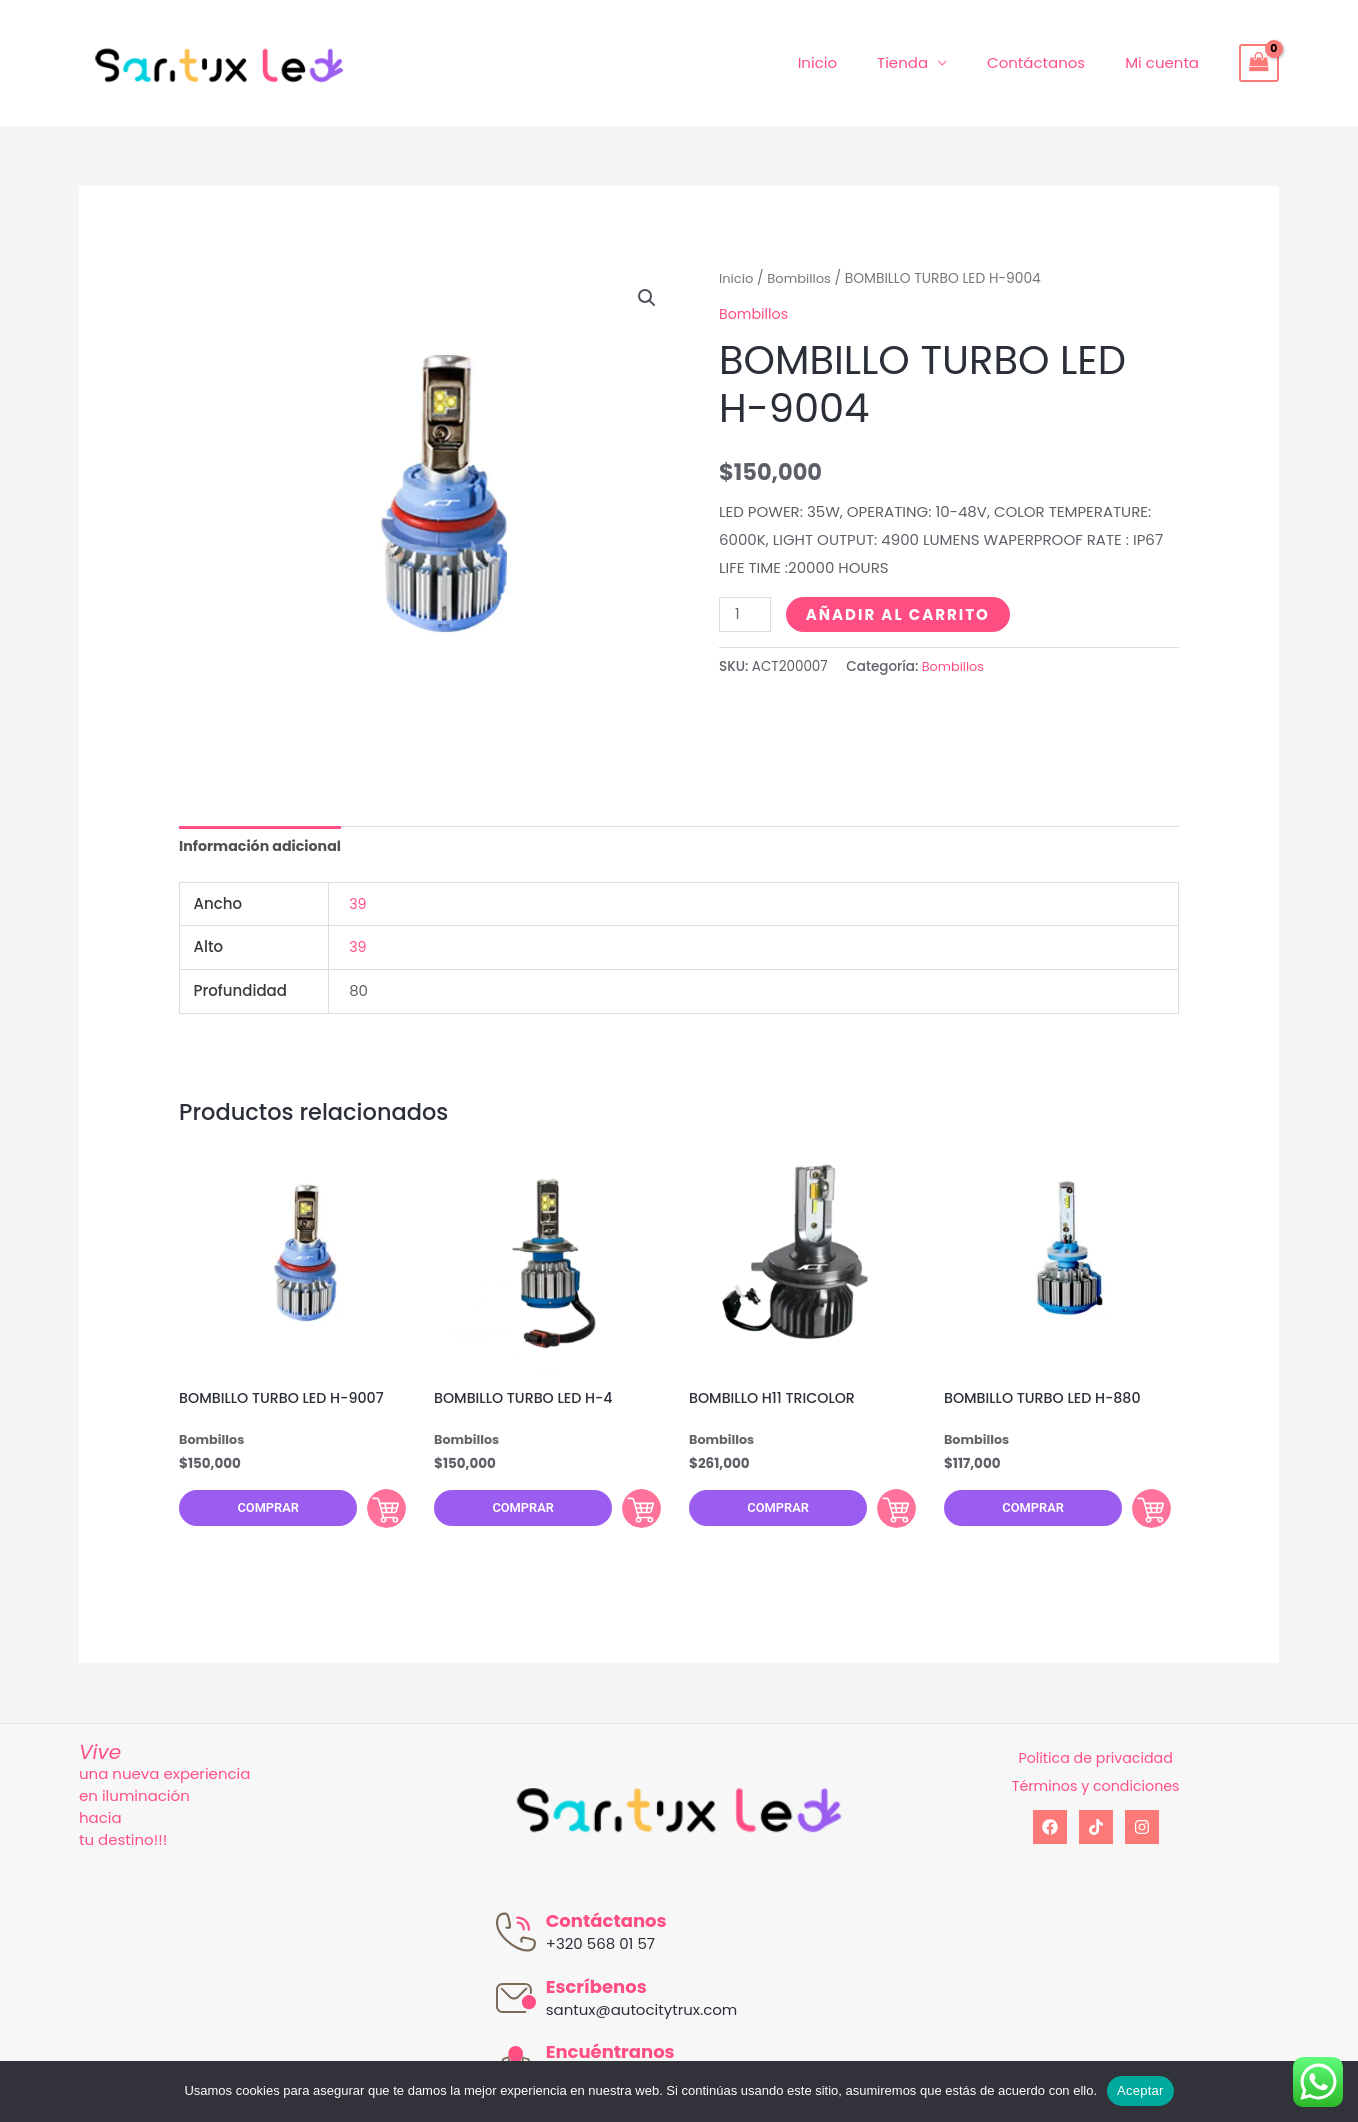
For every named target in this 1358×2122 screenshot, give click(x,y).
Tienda (927, 62)
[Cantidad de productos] (746, 613)
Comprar (256, 1516)
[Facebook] (1050, 1839)
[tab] (264, 847)
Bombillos (802, 278)
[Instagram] (1142, 1839)
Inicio (852, 62)
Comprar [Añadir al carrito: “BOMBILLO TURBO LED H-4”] (624, 1515)
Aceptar (1140, 2090)
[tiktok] (1096, 1839)
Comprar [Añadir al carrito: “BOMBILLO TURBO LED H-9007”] (369, 1515)
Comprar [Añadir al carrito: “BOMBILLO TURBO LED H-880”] (1134, 1515)
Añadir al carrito (900, 613)
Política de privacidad (1095, 1769)
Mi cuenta (1167, 62)
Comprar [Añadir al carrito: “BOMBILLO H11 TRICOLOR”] (879, 1515)
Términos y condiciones (1095, 1797)
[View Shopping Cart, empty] (1259, 63)
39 (358, 905)
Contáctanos (1051, 62)
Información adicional (264, 847)
